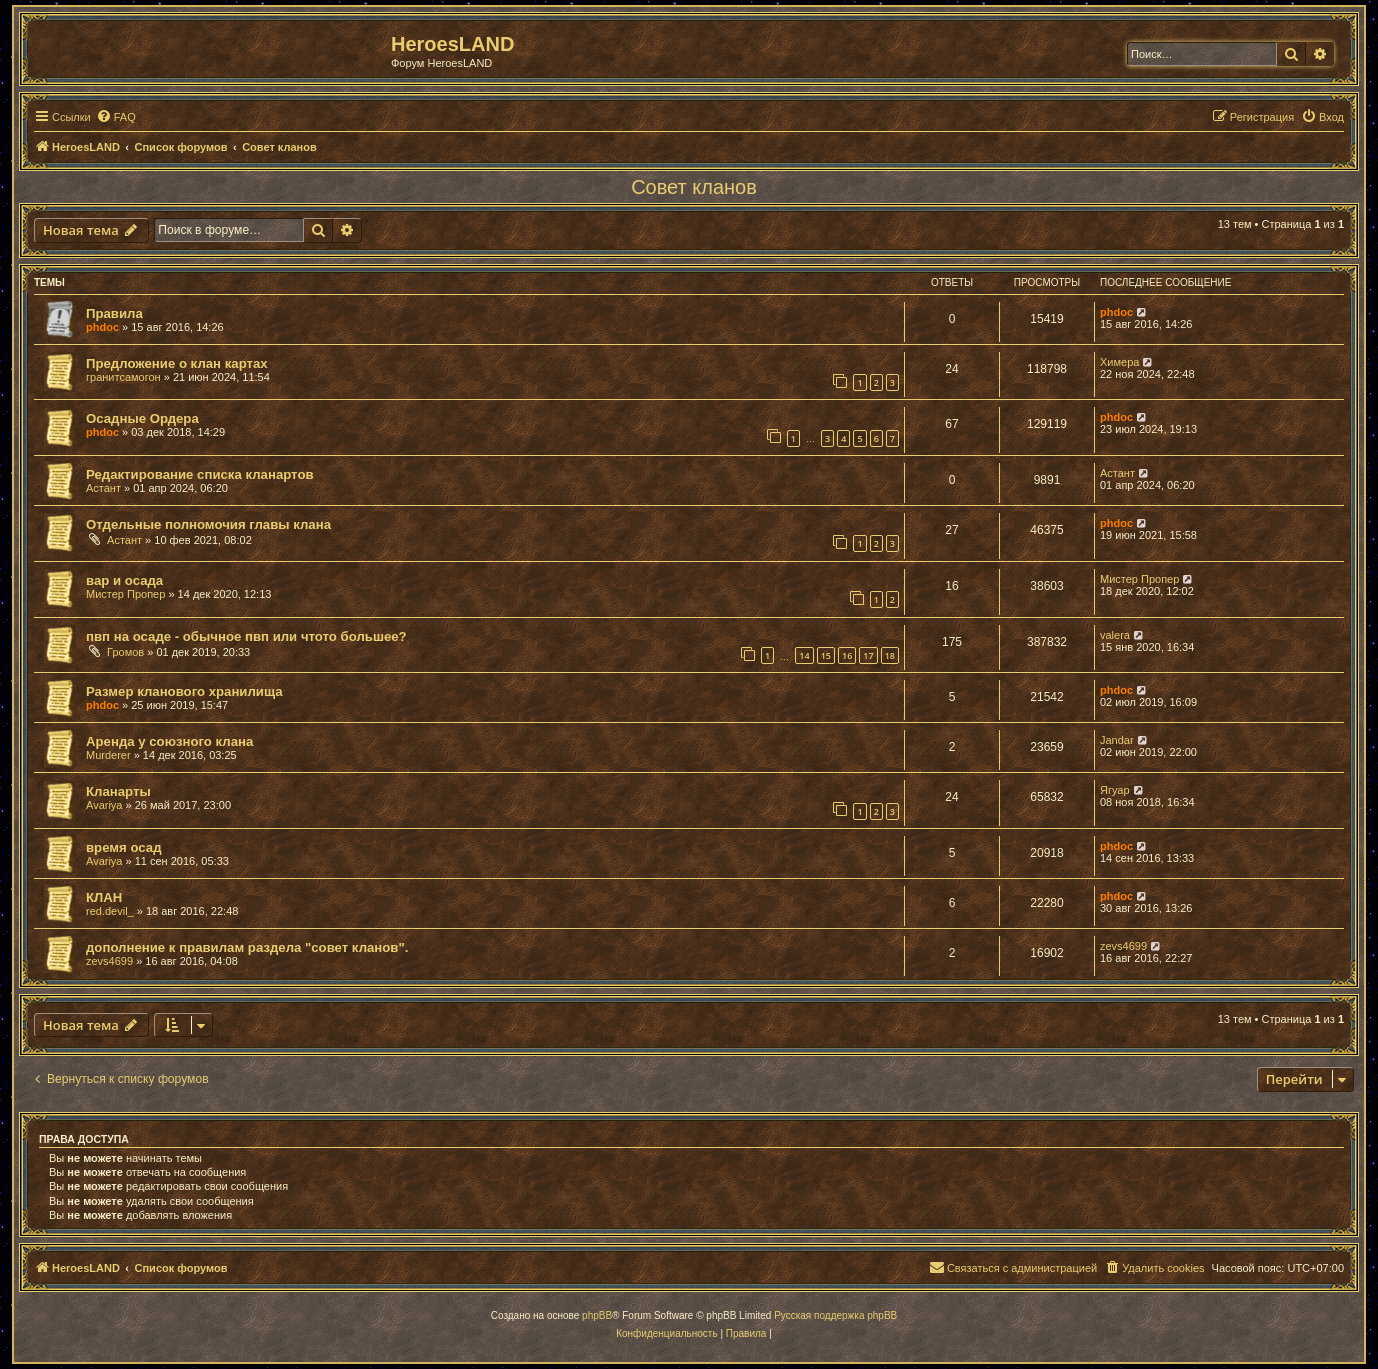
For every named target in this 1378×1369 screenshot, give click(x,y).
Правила (114, 313)
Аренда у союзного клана (169, 741)
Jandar (1117, 740)
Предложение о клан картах (177, 363)
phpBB (597, 1315)
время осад (124, 847)
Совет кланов (694, 187)
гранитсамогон (123, 377)
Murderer (108, 755)
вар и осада (124, 580)
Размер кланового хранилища (184, 691)
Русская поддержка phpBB (835, 1315)
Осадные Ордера (142, 418)
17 (868, 655)
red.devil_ (110, 911)
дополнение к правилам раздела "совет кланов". (247, 947)
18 (890, 655)
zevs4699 (109, 961)
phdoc (102, 327)
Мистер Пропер (125, 594)
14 (804, 655)
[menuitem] (116, 117)
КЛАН (104, 897)
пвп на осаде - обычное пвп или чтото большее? (246, 636)
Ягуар (1115, 790)
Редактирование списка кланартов (200, 474)
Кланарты (118, 791)
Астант (103, 488)
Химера (1119, 362)
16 (847, 655)
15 (826, 655)
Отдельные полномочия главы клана (208, 524)
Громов (125, 652)
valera (1115, 635)
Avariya (104, 805)
